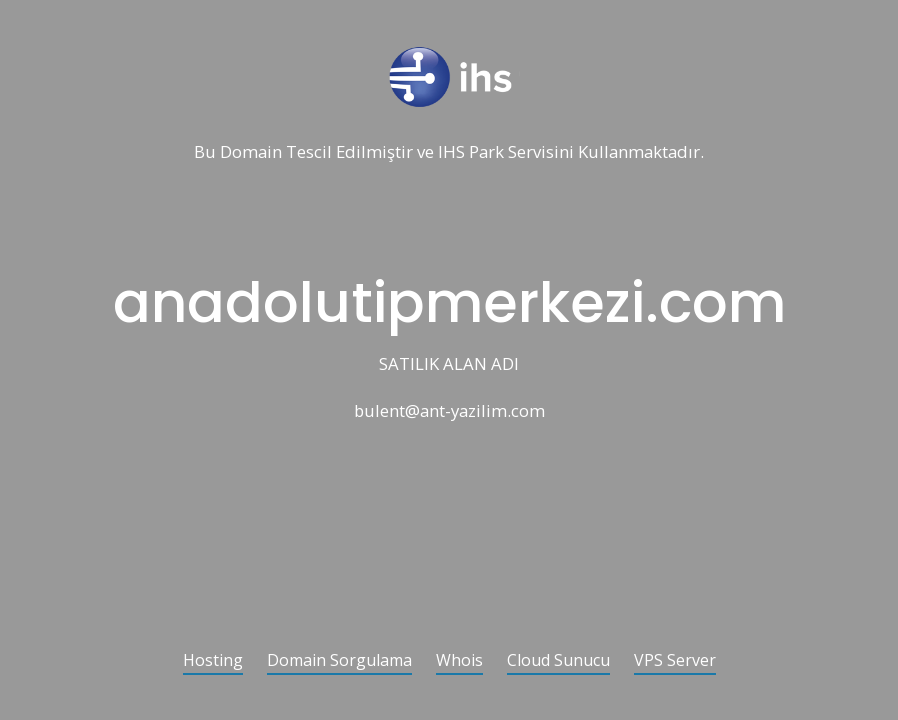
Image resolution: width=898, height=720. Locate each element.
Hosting (213, 661)
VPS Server (675, 661)
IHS (451, 152)
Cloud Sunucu (558, 661)
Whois (459, 661)
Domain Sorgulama (339, 661)
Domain (251, 152)
